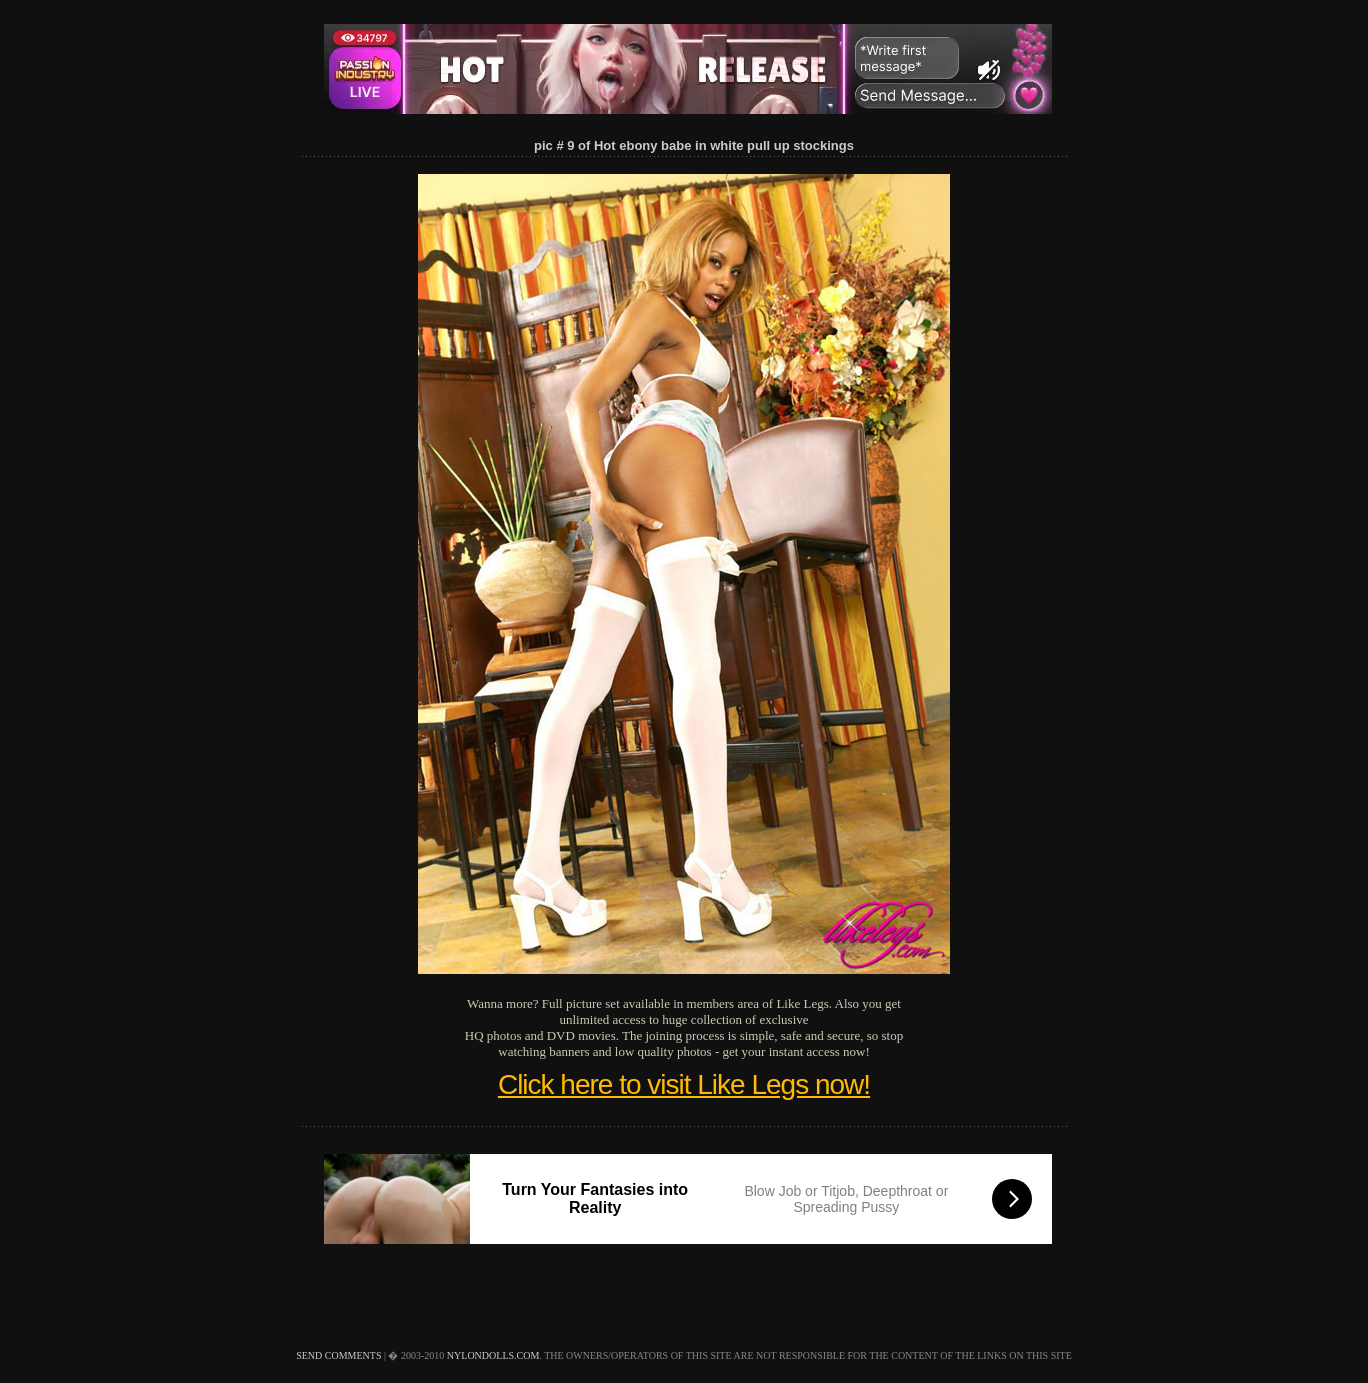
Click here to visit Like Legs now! (684, 1084)
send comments (338, 1355)
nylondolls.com (493, 1355)
